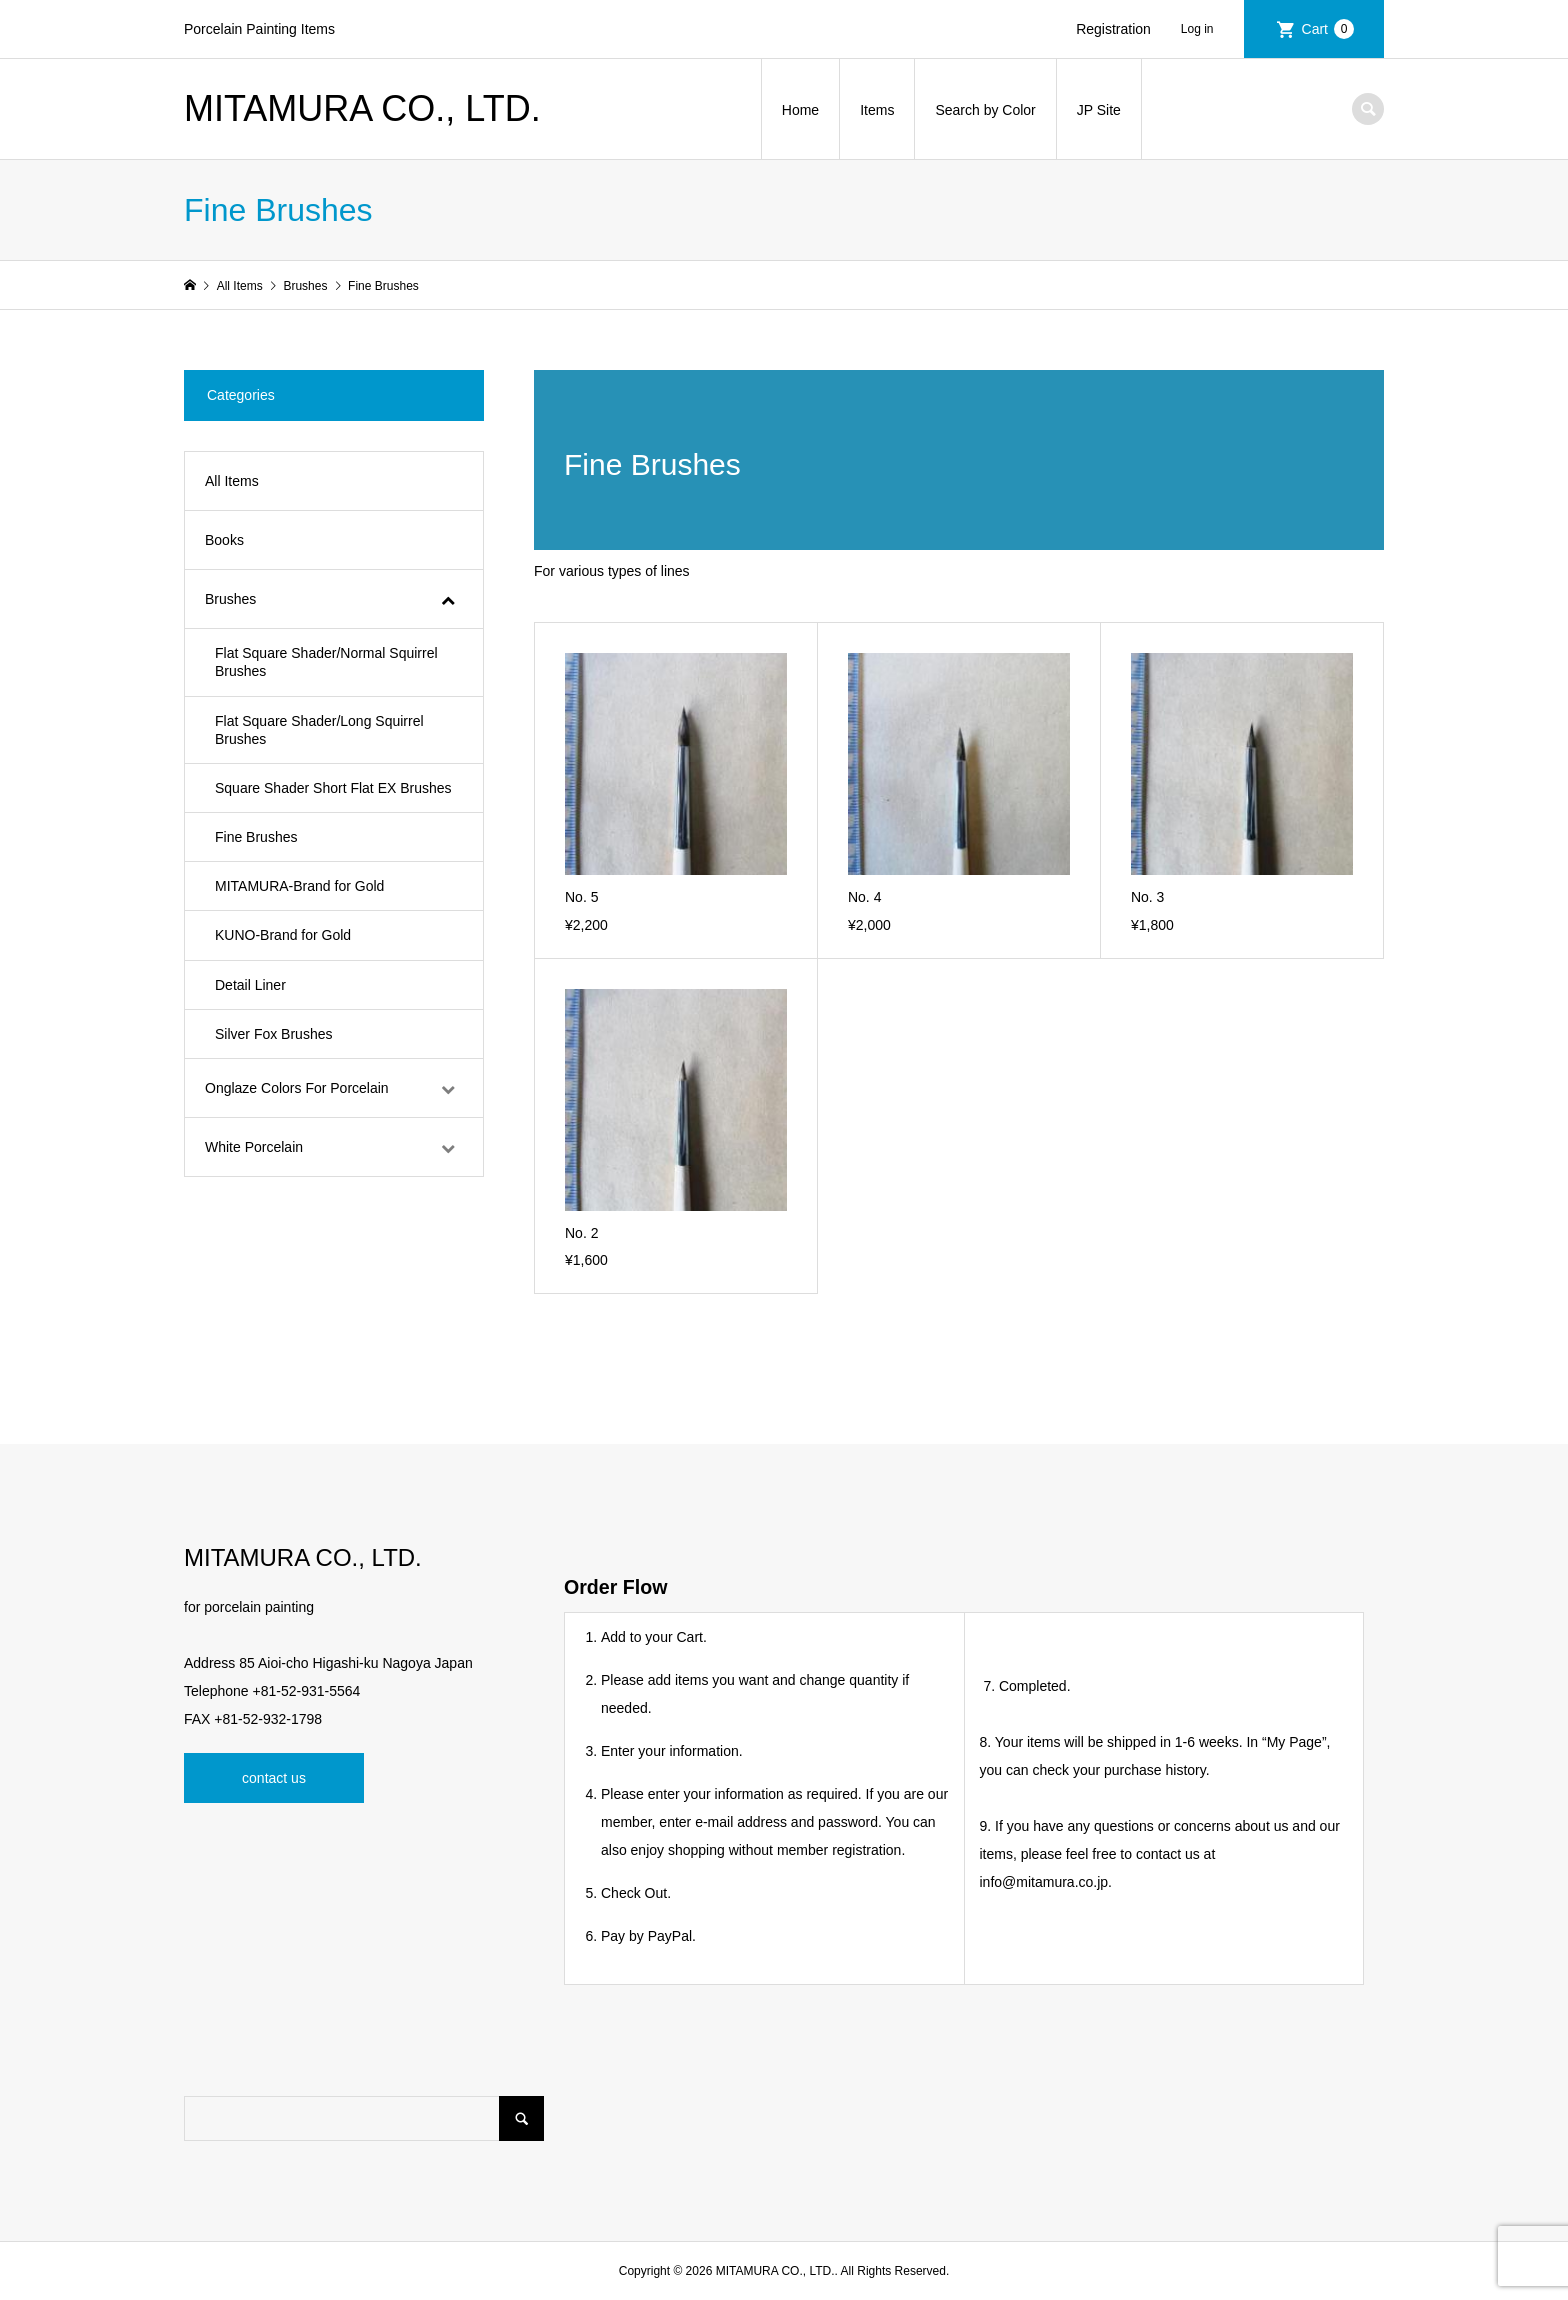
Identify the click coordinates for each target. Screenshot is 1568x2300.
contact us (274, 1778)
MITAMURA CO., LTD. (362, 108)
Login (1205, 29)
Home (800, 110)
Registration (1113, 29)
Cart (1328, 29)
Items (877, 110)
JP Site (1099, 110)
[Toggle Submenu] (448, 599)
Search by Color (985, 110)
